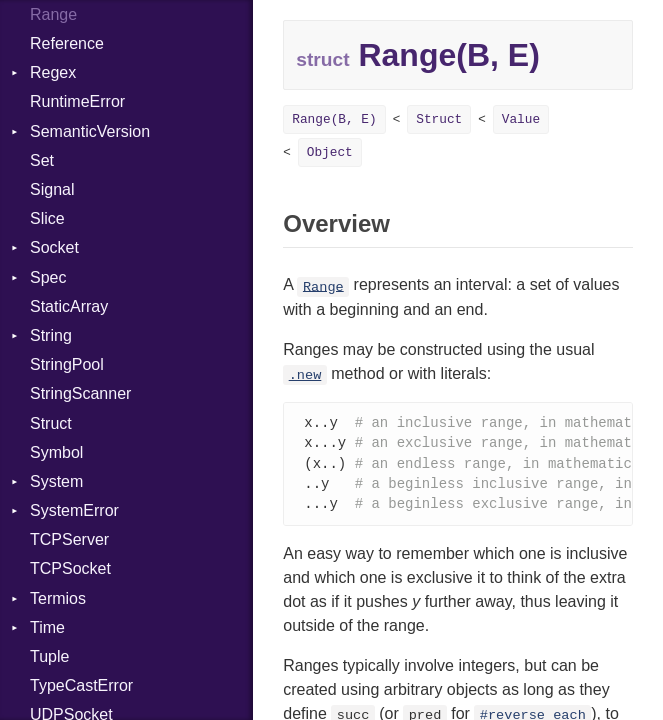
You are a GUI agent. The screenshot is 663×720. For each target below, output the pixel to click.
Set (42, 160)
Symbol (56, 452)
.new (305, 375)
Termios (58, 598)
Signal (52, 189)
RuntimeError (77, 101)
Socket (54, 247)
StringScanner (80, 393)
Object (330, 152)
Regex (53, 72)
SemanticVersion (90, 131)
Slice (47, 218)
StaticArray (69, 306)
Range (323, 286)
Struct (51, 423)
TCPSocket (70, 568)
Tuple (49, 656)
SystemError (74, 510)
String (51, 335)
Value (521, 119)
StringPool (67, 364)
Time (47, 627)
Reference (67, 43)
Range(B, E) (334, 119)
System (56, 481)
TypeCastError (81, 685)
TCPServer (69, 539)
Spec (48, 277)
